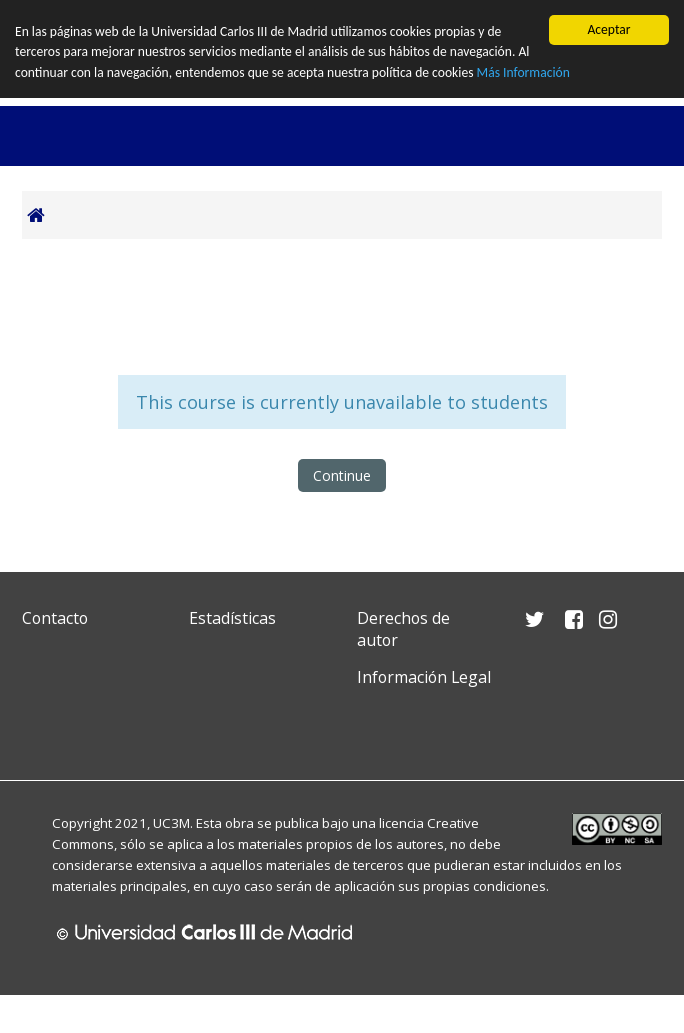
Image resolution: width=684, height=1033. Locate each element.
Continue (342, 475)
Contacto (55, 618)
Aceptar (608, 29)
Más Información (523, 72)
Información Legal (424, 677)
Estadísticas (232, 618)
